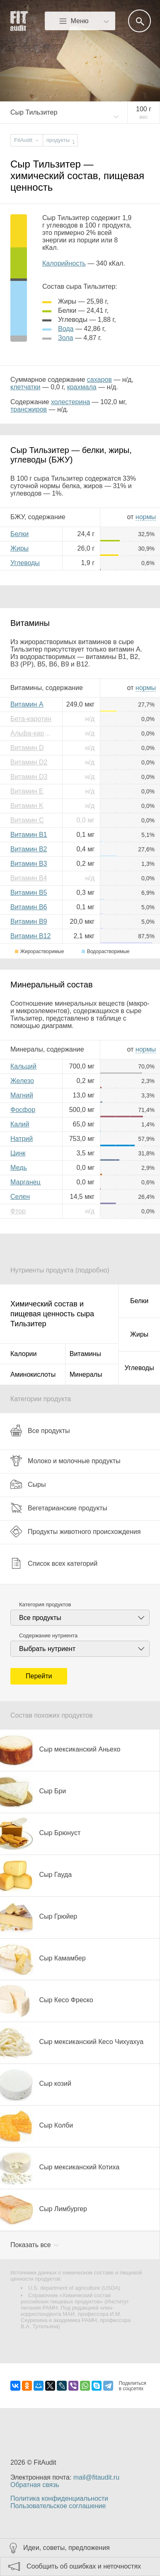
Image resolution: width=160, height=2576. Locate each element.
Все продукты (40, 1430)
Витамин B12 (30, 935)
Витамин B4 (28, 878)
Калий (19, 1124)
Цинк (18, 1153)
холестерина (70, 401)
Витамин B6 (28, 907)
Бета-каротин (30, 718)
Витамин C (27, 820)
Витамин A (27, 704)
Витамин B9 (28, 921)
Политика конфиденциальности (59, 2498)
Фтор (18, 1211)
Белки (19, 533)
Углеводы (25, 562)
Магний (21, 1095)
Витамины (85, 1353)
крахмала (82, 387)
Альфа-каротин (33, 733)
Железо (22, 1080)
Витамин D (27, 747)
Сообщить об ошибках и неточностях (84, 2566)
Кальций (23, 1066)
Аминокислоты (33, 1374)
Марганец (25, 1182)
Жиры (19, 548)
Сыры (28, 1484)
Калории (23, 1353)
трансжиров (28, 409)
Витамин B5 (28, 892)
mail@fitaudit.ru (96, 2477)
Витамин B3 (28, 863)
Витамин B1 (28, 834)
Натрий (21, 1138)
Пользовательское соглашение (58, 2505)
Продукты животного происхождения (75, 1531)
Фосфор (22, 1109)
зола (65, 337)
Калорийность (64, 263)
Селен (20, 1196)
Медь (18, 1167)
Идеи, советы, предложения (66, 2547)
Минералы (86, 1374)
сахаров (99, 379)
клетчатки (25, 387)
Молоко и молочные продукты (65, 1461)
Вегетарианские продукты (58, 1508)
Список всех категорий (53, 1563)
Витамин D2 (28, 762)
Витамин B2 (28, 849)
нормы (146, 516)
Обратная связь (34, 2484)
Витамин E (27, 791)
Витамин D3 (28, 776)
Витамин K (27, 805)
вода (65, 328)
